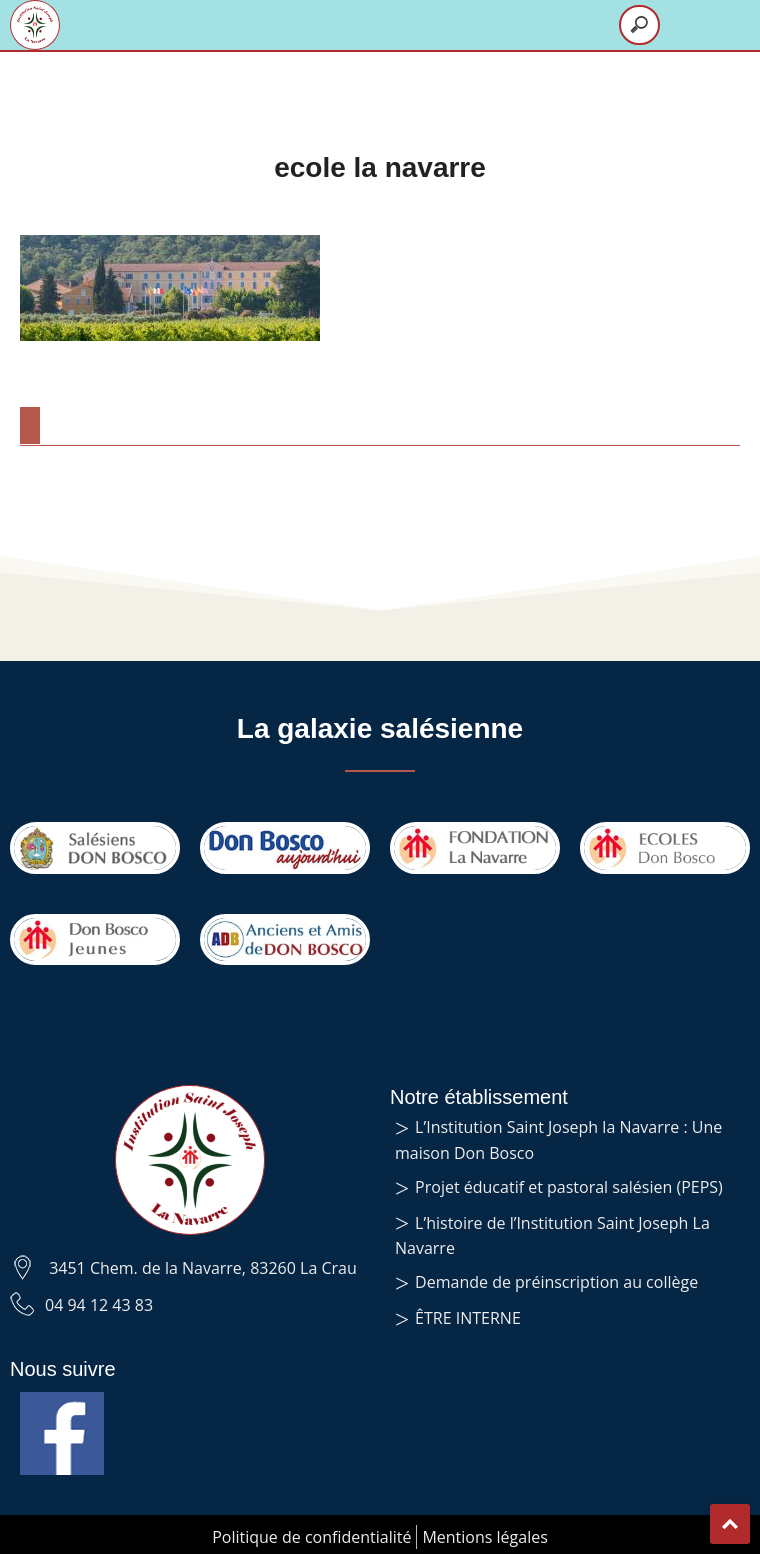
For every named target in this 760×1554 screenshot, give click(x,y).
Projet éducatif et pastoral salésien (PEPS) (569, 1187)
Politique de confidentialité (311, 1537)
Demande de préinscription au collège (556, 1282)
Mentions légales (484, 1537)
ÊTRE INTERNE (468, 1318)
